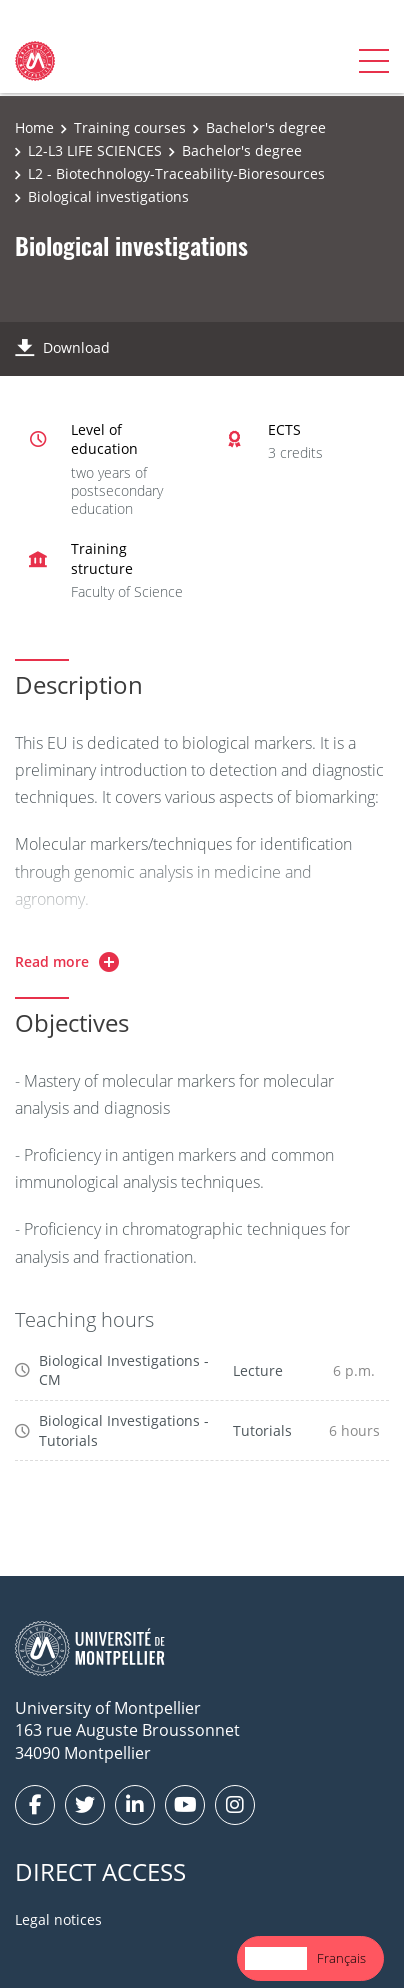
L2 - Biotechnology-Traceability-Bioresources (176, 173)
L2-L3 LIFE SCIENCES (95, 150)
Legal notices (58, 1919)
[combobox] (276, 1958)
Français (341, 1958)
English (276, 1958)
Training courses (130, 127)
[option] (341, 1958)
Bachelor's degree (266, 127)
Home (34, 127)
